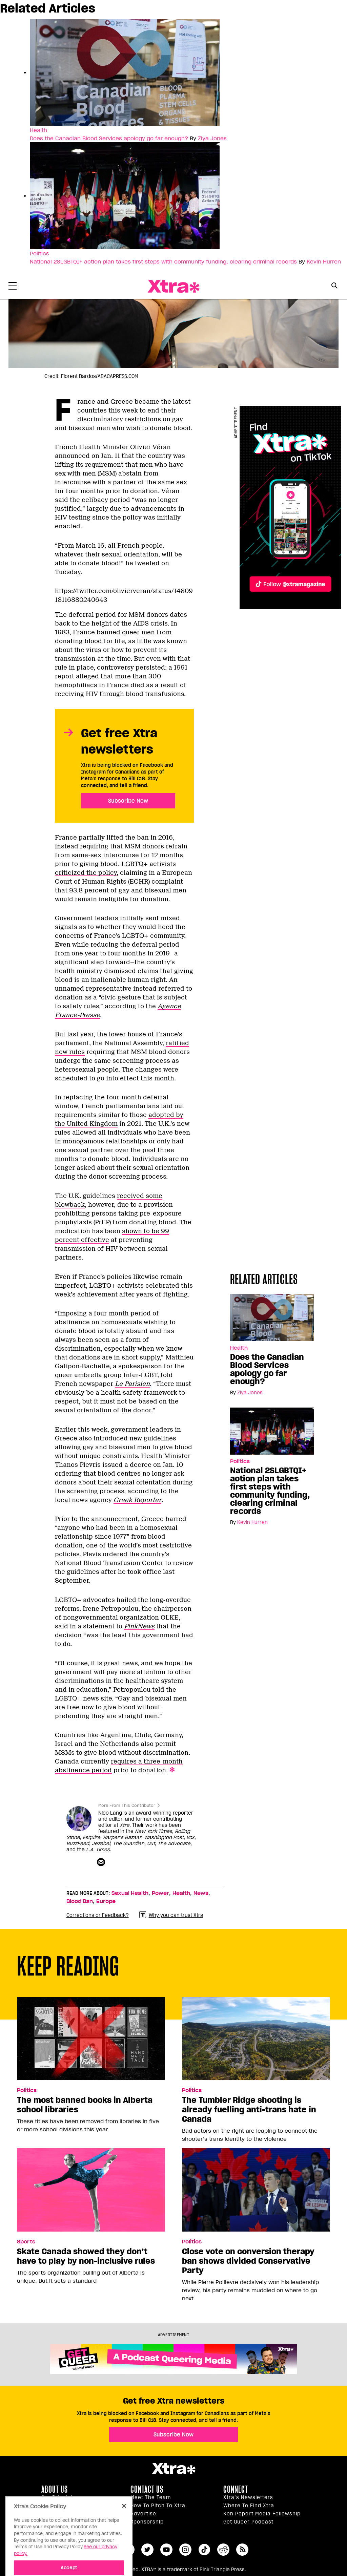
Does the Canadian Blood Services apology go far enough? (109, 138)
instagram (185, 2549)
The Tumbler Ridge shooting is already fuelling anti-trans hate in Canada (249, 2109)
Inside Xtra (56, 2506)
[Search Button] (334, 285)
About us (54, 2489)
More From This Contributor (126, 1805)
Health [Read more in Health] (38, 130)
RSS (242, 2549)
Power (160, 1893)
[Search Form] (334, 286)
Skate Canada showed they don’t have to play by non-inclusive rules (86, 2256)
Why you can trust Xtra (171, 1915)
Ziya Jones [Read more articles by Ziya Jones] (212, 138)
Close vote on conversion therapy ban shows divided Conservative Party (248, 2261)
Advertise (143, 2514)
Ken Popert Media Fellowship (262, 2514)
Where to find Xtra (248, 2506)
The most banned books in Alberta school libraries (84, 2104)
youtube (166, 2549)
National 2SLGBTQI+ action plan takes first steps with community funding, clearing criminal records (163, 261)
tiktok (204, 2549)
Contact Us (146, 2489)
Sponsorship (147, 2522)
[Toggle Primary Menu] (12, 287)
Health (181, 1893)
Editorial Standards (66, 2514)
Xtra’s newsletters (248, 2497)
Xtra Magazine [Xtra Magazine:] (173, 2468)
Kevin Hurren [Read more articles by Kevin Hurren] (324, 261)
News (200, 1893)
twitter (147, 2549)
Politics (27, 2090)
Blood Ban (79, 1901)
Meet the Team (150, 2497)
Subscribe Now (128, 800)
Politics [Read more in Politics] (39, 253)
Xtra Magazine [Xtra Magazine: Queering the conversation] (173, 286)
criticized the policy (86, 873)
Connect (235, 2489)
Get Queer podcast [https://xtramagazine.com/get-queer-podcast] (248, 2522)
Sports (26, 2242)
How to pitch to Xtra (157, 2506)
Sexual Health (129, 1893)
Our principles (60, 2497)
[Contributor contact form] (102, 1862)
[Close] (124, 2524)
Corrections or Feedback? (97, 1915)
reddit (223, 2549)
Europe (106, 1901)
